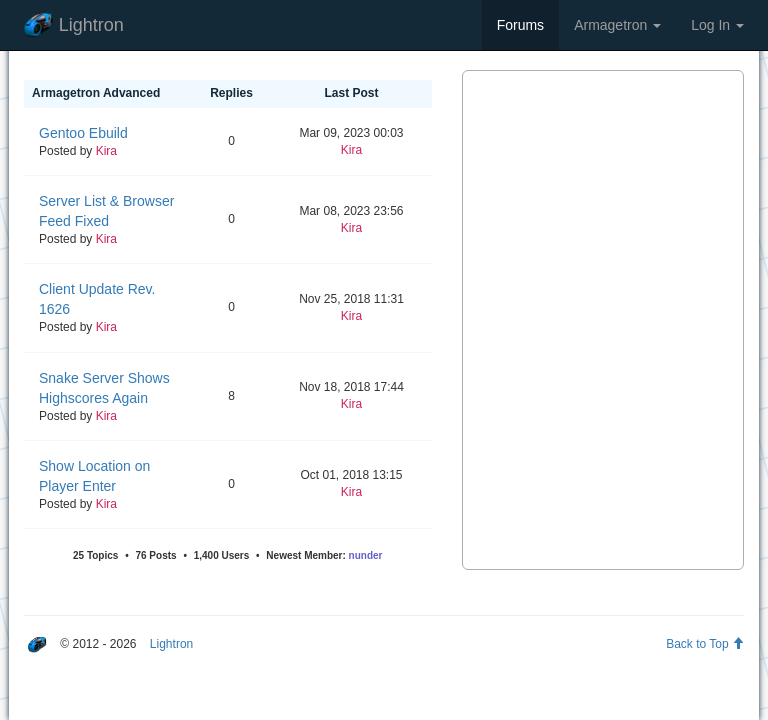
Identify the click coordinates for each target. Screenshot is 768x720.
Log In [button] (717, 25)
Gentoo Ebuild (83, 133)
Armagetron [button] (617, 25)
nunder (366, 555)
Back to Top (705, 644)
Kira (106, 151)
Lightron (74, 25)
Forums (520, 25)
